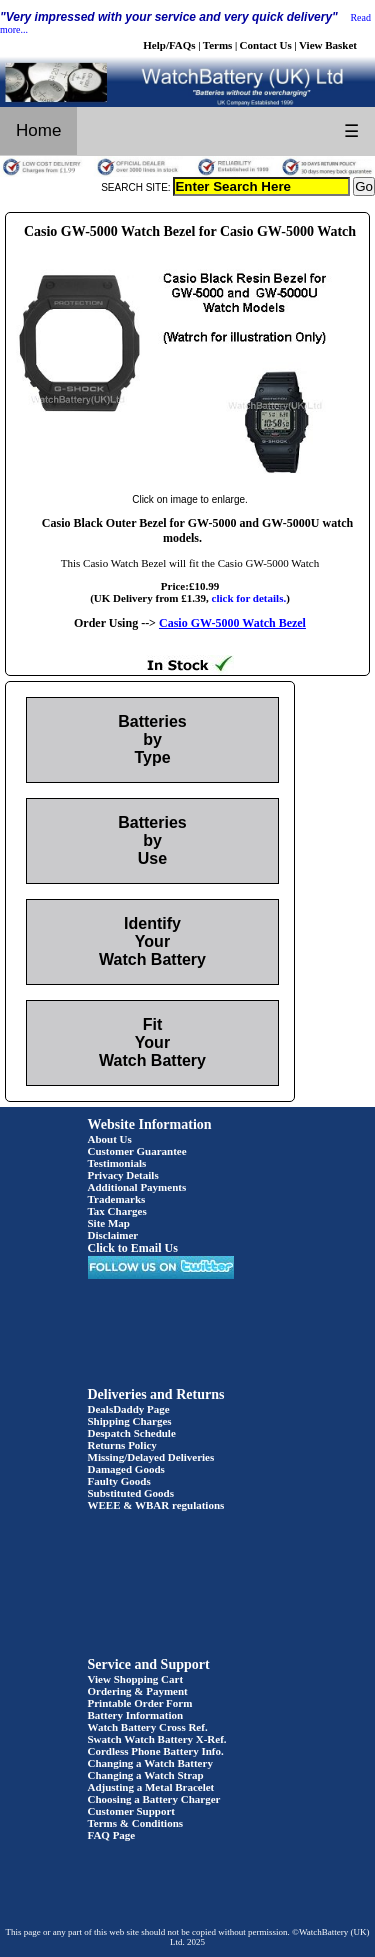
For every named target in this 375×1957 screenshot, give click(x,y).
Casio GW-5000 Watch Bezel (232, 623)
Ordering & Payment (138, 1691)
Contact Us (266, 45)
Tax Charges (117, 1211)
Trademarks (117, 1199)
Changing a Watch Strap (146, 1775)
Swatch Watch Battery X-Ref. (157, 1739)
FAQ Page (112, 1835)
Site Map (109, 1223)
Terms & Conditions (136, 1823)
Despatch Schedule (132, 1433)
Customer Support (132, 1811)
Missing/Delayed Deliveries (151, 1457)
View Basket (328, 45)
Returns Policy (122, 1445)
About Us (110, 1139)
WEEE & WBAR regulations (156, 1505)
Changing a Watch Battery (150, 1763)
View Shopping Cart (136, 1679)
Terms (218, 45)
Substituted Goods (131, 1493)
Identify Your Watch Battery (152, 941)
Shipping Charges (130, 1421)
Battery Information (136, 1715)
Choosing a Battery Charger (154, 1799)
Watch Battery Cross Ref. (148, 1727)
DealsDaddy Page (129, 1409)
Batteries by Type (152, 739)
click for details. (249, 598)
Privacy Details (123, 1175)
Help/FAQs (169, 45)
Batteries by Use (152, 840)
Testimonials (117, 1163)
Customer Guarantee (137, 1151)
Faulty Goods (119, 1481)
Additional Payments (137, 1187)
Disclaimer (113, 1235)
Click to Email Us (133, 1248)
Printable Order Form (140, 1703)
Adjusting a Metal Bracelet (151, 1787)
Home (38, 130)
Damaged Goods (126, 1469)
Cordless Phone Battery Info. (156, 1751)
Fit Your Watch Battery (152, 1042)
